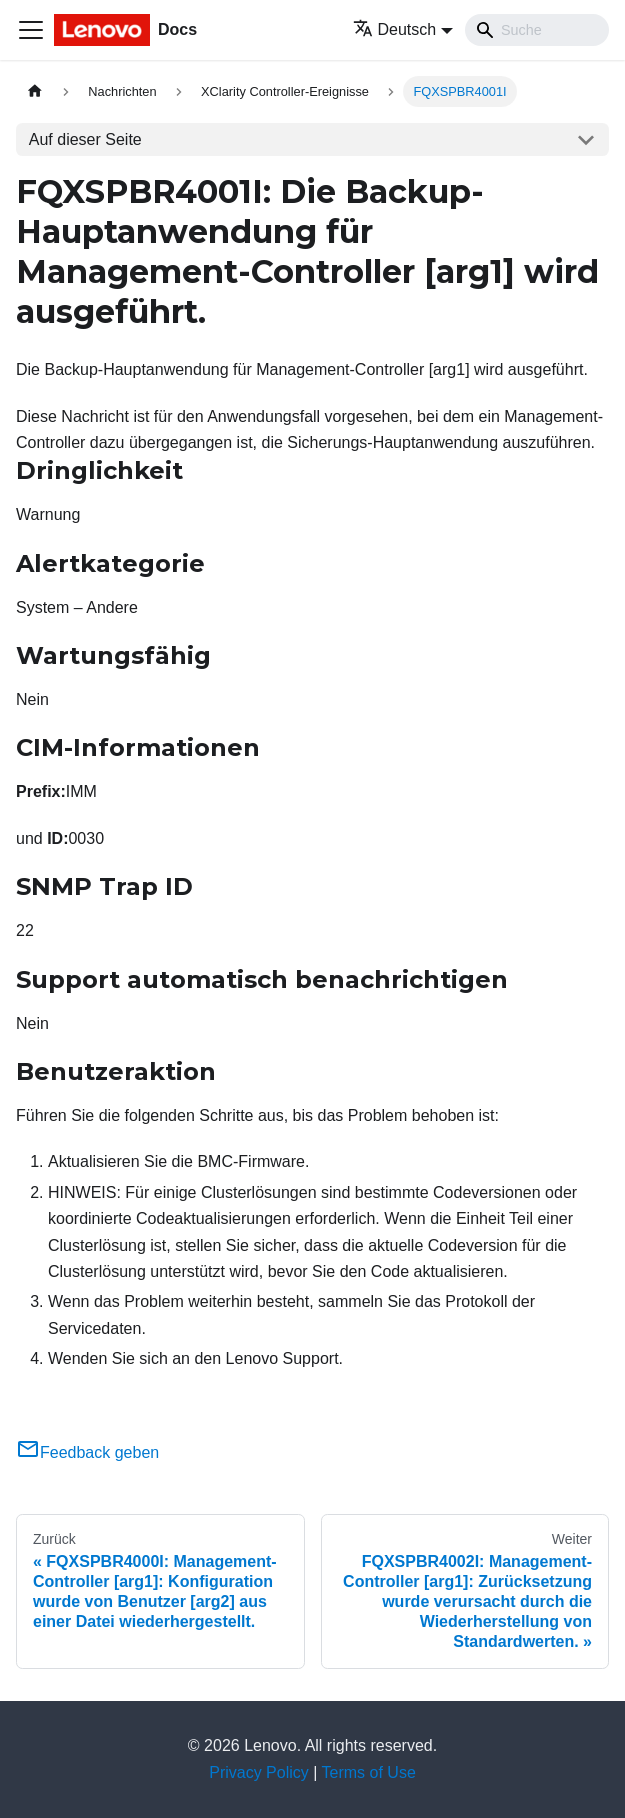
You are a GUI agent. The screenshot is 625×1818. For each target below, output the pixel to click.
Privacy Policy (259, 1772)
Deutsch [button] (395, 29)
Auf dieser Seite (85, 139)
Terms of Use (369, 1772)
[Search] (537, 30)
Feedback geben (87, 1452)
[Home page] (35, 91)
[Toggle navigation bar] (31, 30)
